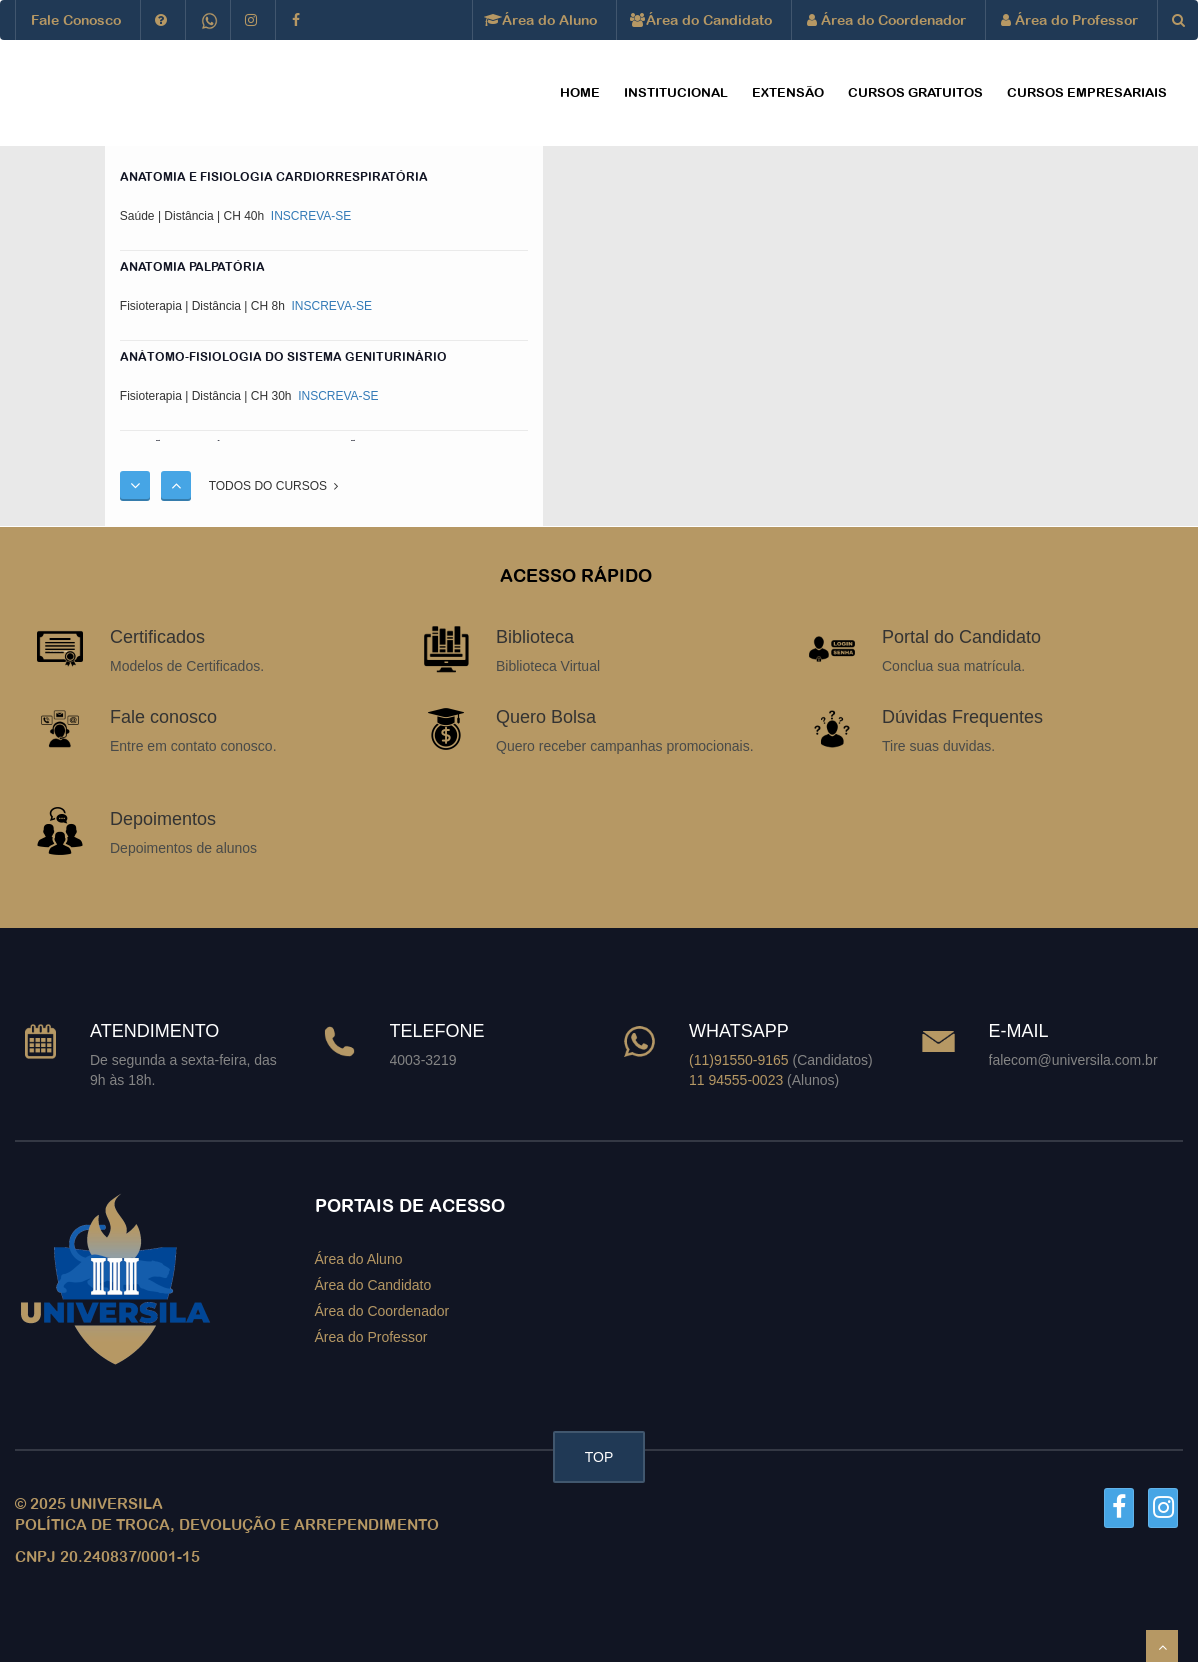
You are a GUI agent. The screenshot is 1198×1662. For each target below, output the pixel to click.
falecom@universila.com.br (1073, 1060)
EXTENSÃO (788, 92)
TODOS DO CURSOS (273, 486)
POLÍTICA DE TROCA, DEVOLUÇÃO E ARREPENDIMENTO (227, 1524)
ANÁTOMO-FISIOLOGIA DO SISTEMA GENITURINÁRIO (283, 357)
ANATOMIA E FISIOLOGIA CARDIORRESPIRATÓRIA (274, 177)
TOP (599, 1457)
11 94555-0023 (736, 1080)
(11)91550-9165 (739, 1060)
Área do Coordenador (886, 20)
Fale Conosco (76, 20)
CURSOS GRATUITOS (915, 92)
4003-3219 (423, 1060)
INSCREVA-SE (310, 216)
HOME (580, 92)
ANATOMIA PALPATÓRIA (192, 267)
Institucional (676, 92)
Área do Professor (1069, 20)
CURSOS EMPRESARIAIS (1087, 92)
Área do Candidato (702, 20)
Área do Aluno (542, 20)
